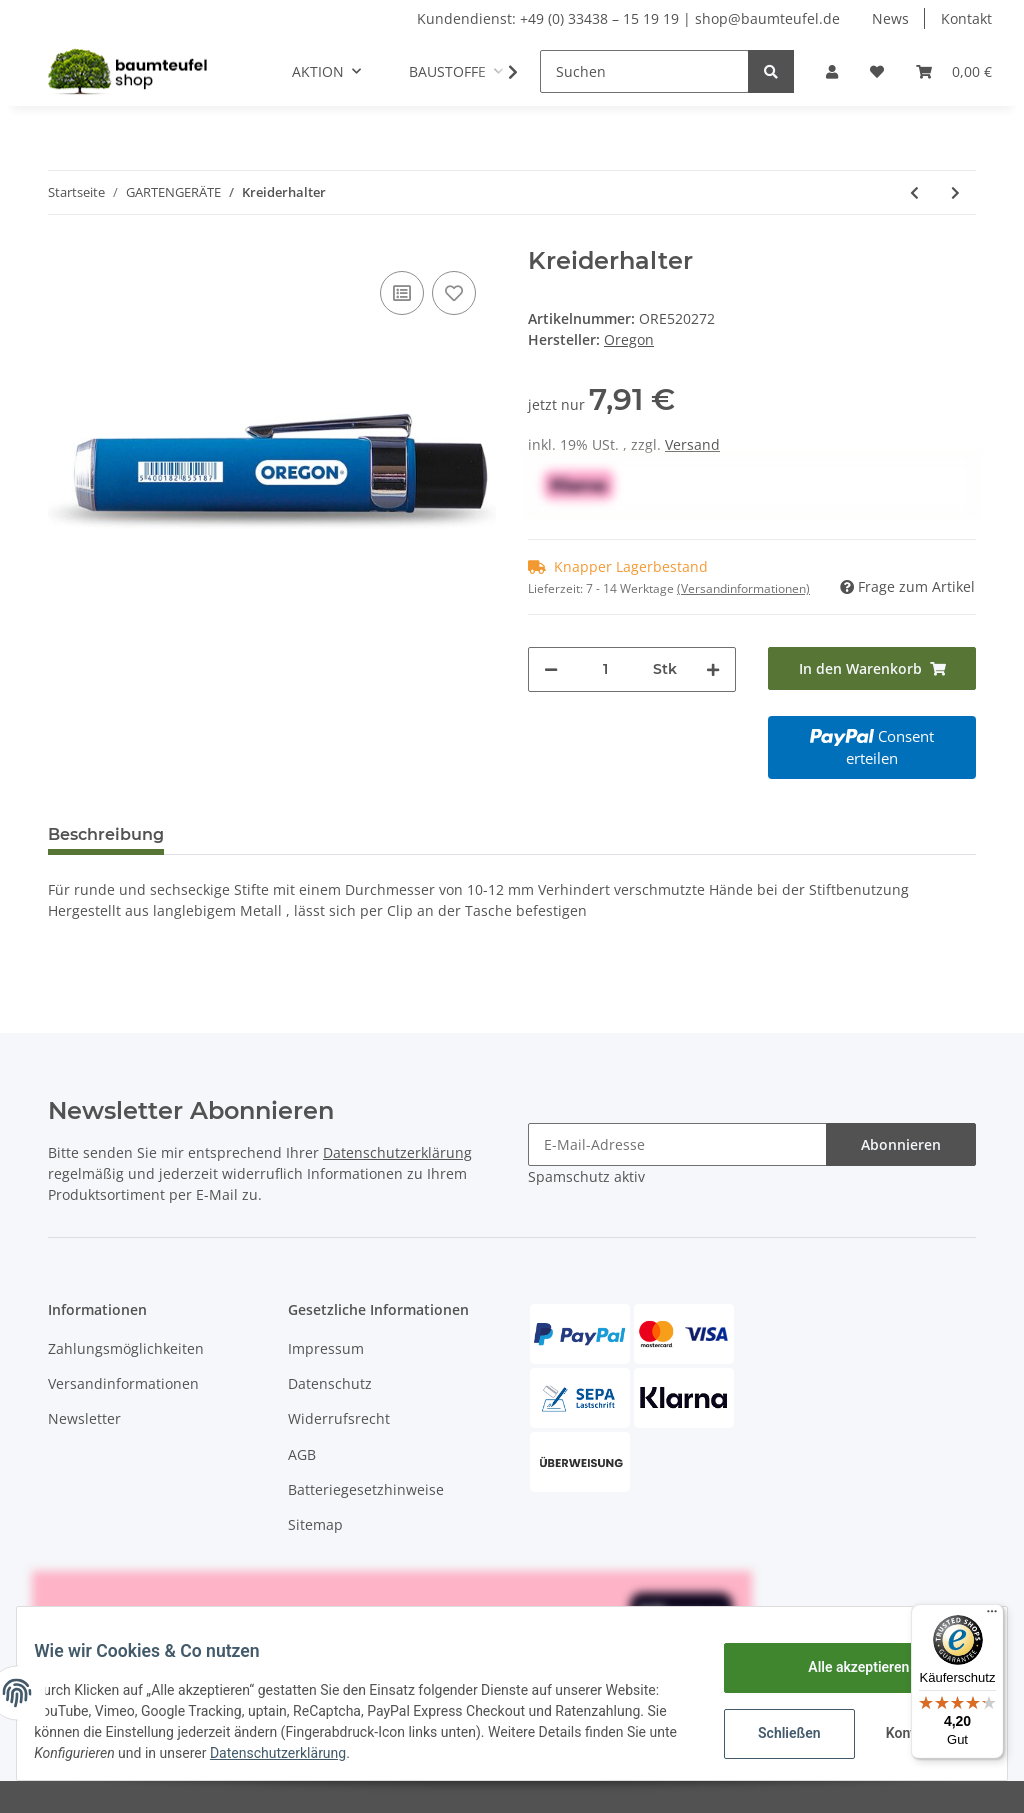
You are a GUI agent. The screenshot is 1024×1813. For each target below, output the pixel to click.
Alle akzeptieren (843, 1667)
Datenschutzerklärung (397, 1152)
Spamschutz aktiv (586, 1176)
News (890, 18)
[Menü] (992, 1616)
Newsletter (84, 1418)
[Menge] (605, 669)
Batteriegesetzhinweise (366, 1489)
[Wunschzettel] (877, 71)
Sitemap (315, 1524)
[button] (832, 71)
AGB (302, 1454)
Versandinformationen (123, 1383)
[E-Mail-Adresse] (677, 1144)
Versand (692, 444)
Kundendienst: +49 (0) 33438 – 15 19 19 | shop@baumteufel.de (628, 18)
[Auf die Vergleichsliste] (402, 293)
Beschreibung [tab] (106, 834)
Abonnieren (901, 1144)
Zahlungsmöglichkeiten (126, 1348)
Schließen (774, 1733)
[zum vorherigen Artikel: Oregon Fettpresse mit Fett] (914, 192)
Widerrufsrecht (339, 1418)
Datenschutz (330, 1383)
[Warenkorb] (954, 71)
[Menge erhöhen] (713, 669)
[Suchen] (644, 71)
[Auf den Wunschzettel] (454, 293)
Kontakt (966, 18)
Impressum (326, 1348)
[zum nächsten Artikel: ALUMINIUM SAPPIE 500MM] (955, 192)
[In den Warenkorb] (872, 668)
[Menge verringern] (551, 669)
